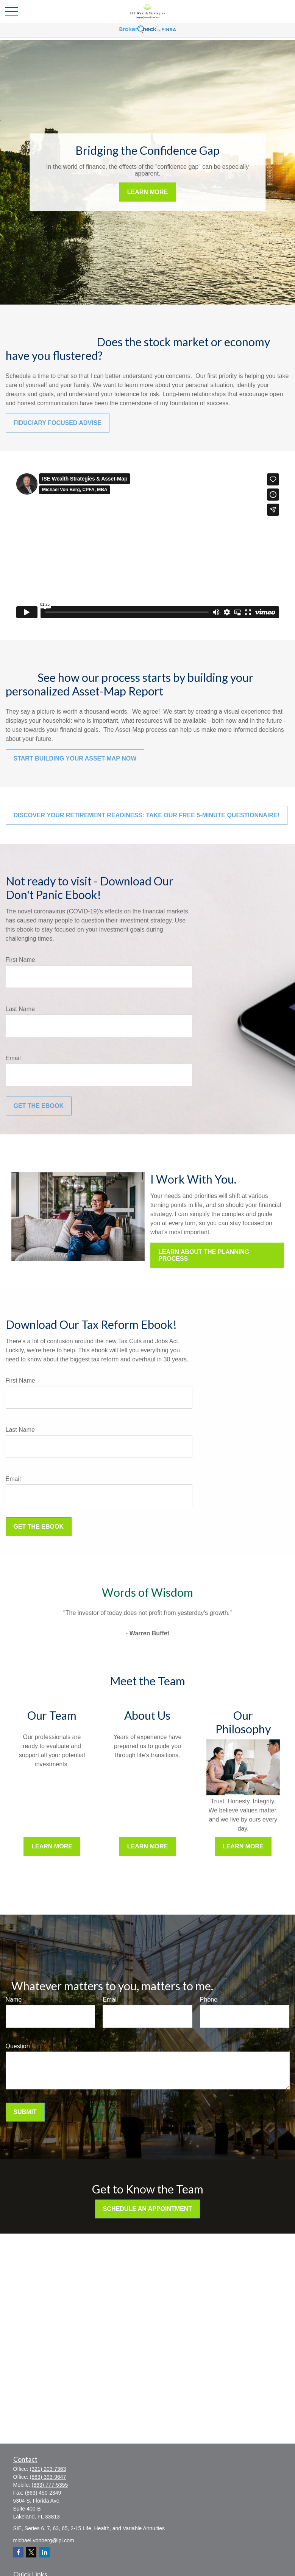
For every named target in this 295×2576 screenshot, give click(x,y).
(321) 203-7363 (48, 2469)
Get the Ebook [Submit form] (39, 1106)
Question (18, 2046)
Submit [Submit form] (25, 2112)
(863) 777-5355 (50, 2485)
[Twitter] (31, 2552)
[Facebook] (18, 2552)
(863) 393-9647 (48, 2477)
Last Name (20, 1009)
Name (14, 1999)
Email (13, 1058)
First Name (20, 960)
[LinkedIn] (44, 2552)
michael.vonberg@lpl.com (43, 2540)
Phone (208, 1999)
